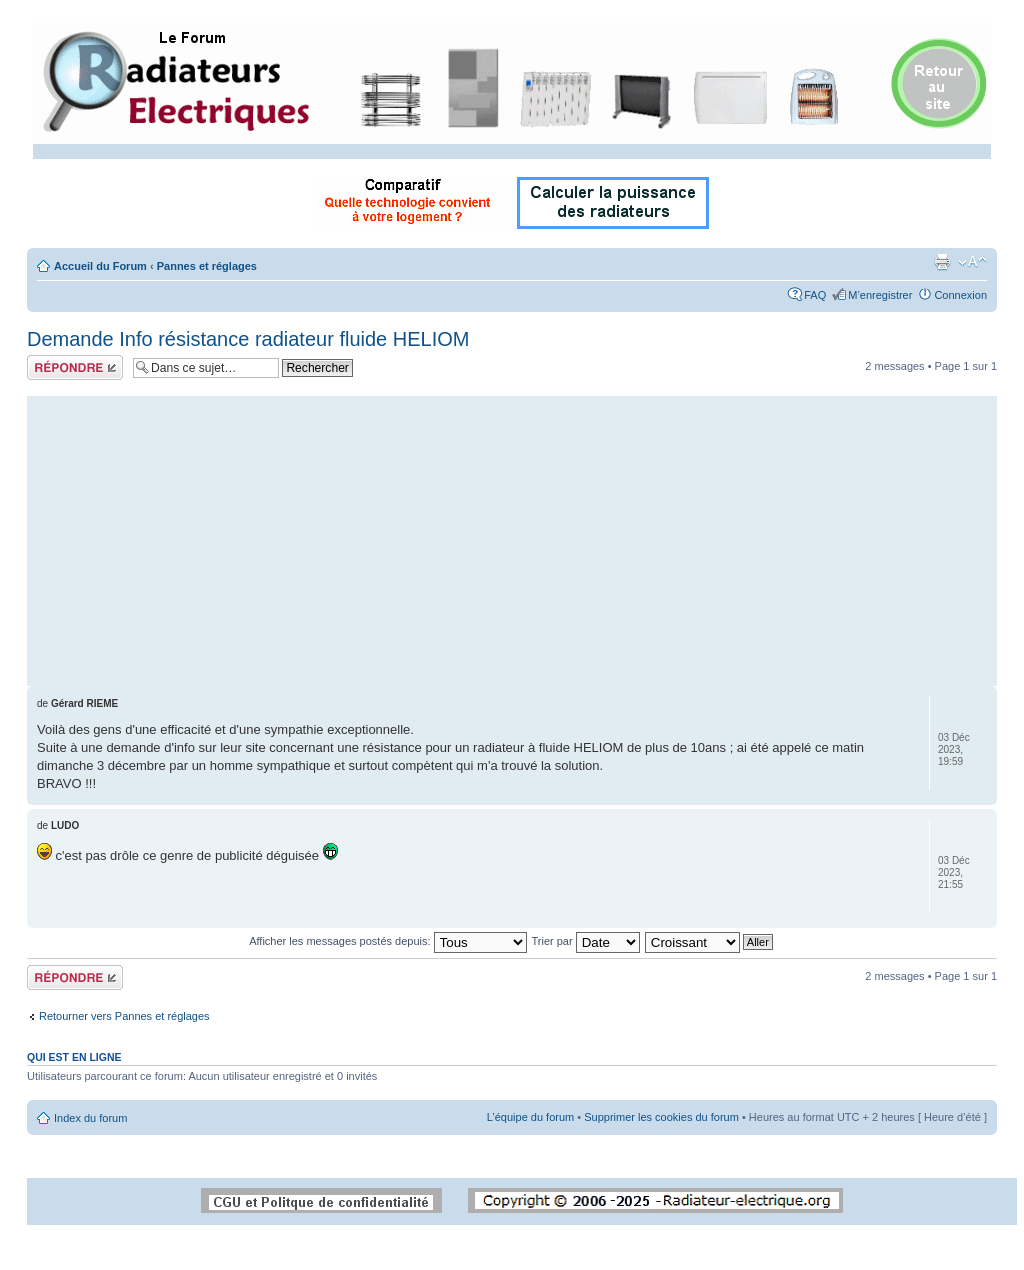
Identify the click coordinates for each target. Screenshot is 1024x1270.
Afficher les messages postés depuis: (387, 941)
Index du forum (90, 1118)
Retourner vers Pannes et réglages (124, 1016)
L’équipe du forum (530, 1117)
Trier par (585, 941)
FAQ (815, 295)
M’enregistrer (880, 295)
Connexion (960, 295)
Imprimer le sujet (942, 262)
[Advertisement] (512, 536)
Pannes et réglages (207, 266)
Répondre (75, 367)
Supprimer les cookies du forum (661, 1117)
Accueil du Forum (100, 266)
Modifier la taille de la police (972, 262)
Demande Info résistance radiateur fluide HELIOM (248, 339)
